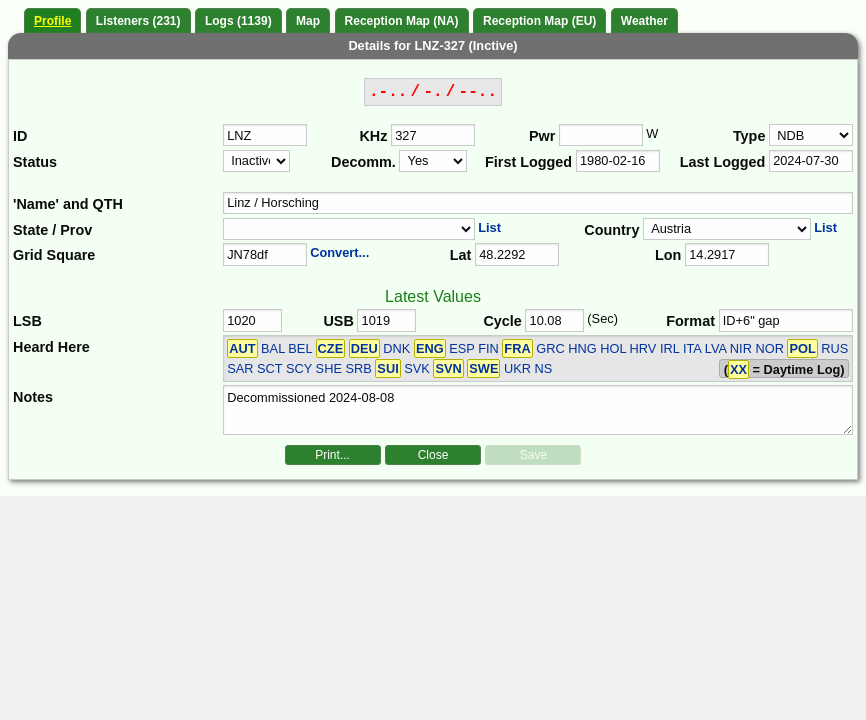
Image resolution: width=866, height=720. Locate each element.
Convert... (339, 252)
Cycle (502, 321)
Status (35, 162)
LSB (27, 321)
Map (308, 21)
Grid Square (54, 255)
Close (433, 455)
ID (20, 136)
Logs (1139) (238, 21)
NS (544, 368)
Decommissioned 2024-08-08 (538, 410)
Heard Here (51, 347)
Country (611, 230)
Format (690, 321)
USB (338, 321)
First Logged (528, 162)
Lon (668, 255)
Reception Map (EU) (539, 21)
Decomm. (363, 162)
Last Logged (723, 162)
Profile (52, 21)
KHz (373, 136)
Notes (33, 397)
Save (533, 455)
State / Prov (52, 230)
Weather (644, 21)
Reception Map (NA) (402, 21)
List (489, 227)
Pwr (542, 136)
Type (749, 136)
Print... (332, 455)
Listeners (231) (138, 21)
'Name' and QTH (68, 204)
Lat (461, 255)
